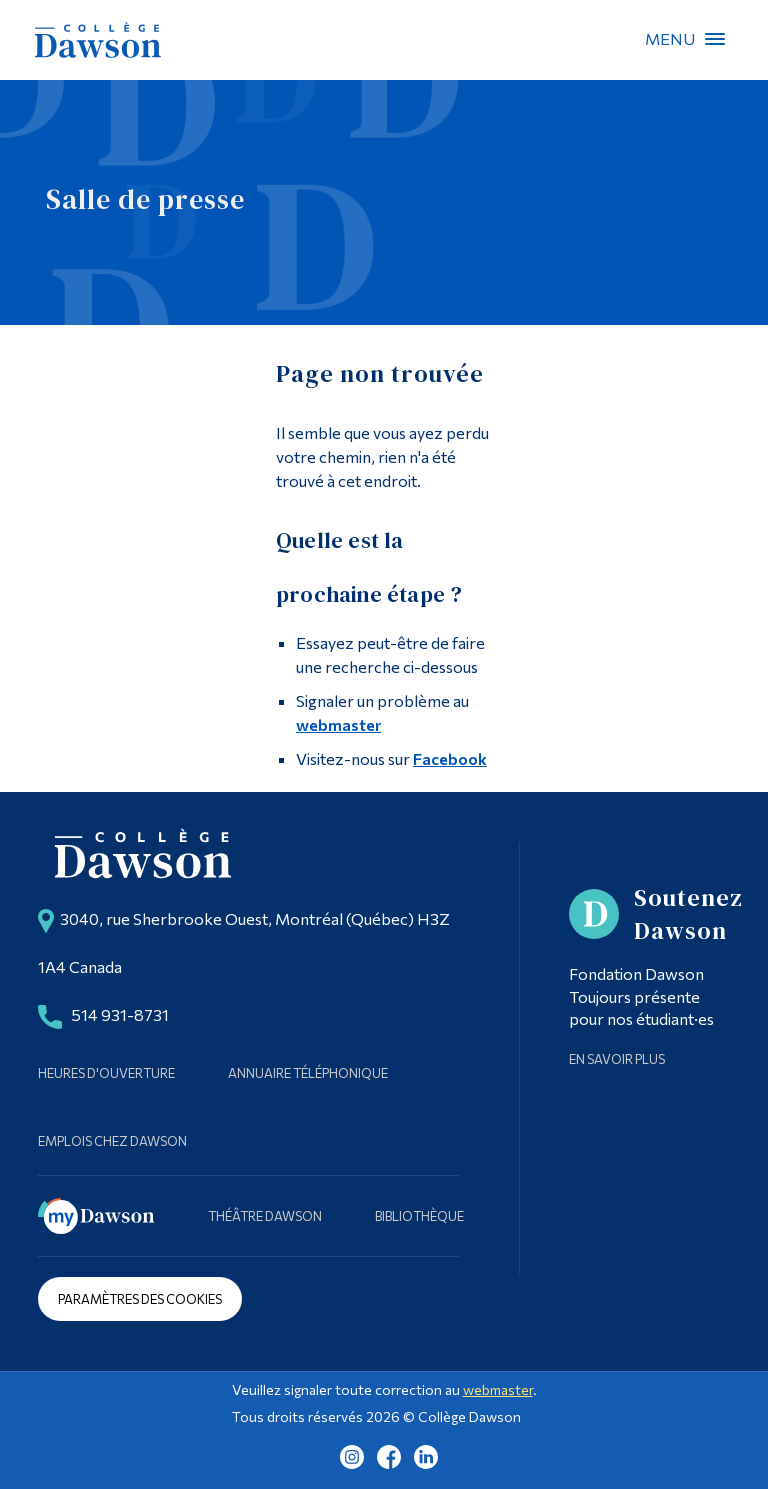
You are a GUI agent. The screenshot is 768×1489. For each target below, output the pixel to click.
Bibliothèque (419, 1216)
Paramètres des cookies (140, 1299)
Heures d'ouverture (106, 1073)
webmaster (338, 724)
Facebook (450, 758)
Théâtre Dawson (265, 1216)
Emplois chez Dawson (112, 1141)
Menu (715, 39)
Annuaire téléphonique (308, 1073)
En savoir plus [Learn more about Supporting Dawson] (617, 1059)
